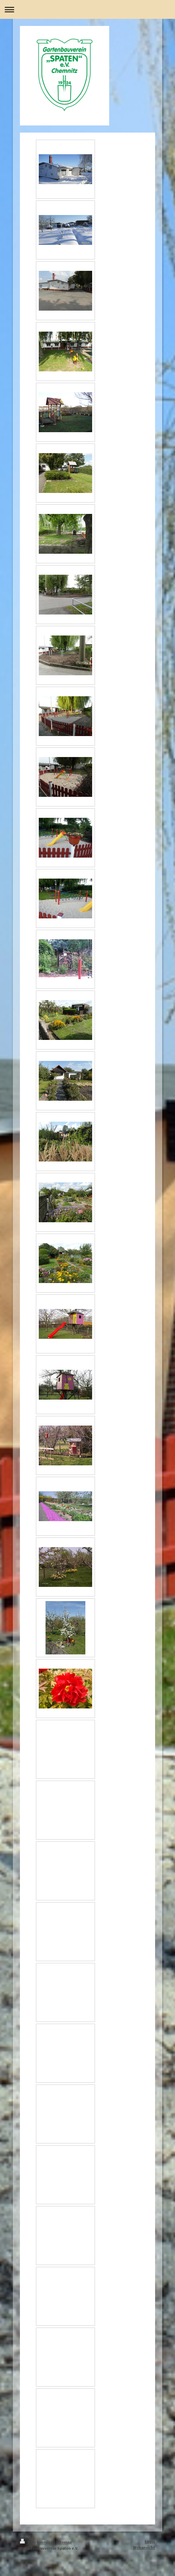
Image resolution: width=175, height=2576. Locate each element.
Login (150, 2541)
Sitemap (64, 2542)
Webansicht (144, 2547)
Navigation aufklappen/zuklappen (87, 9)
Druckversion (37, 2542)
